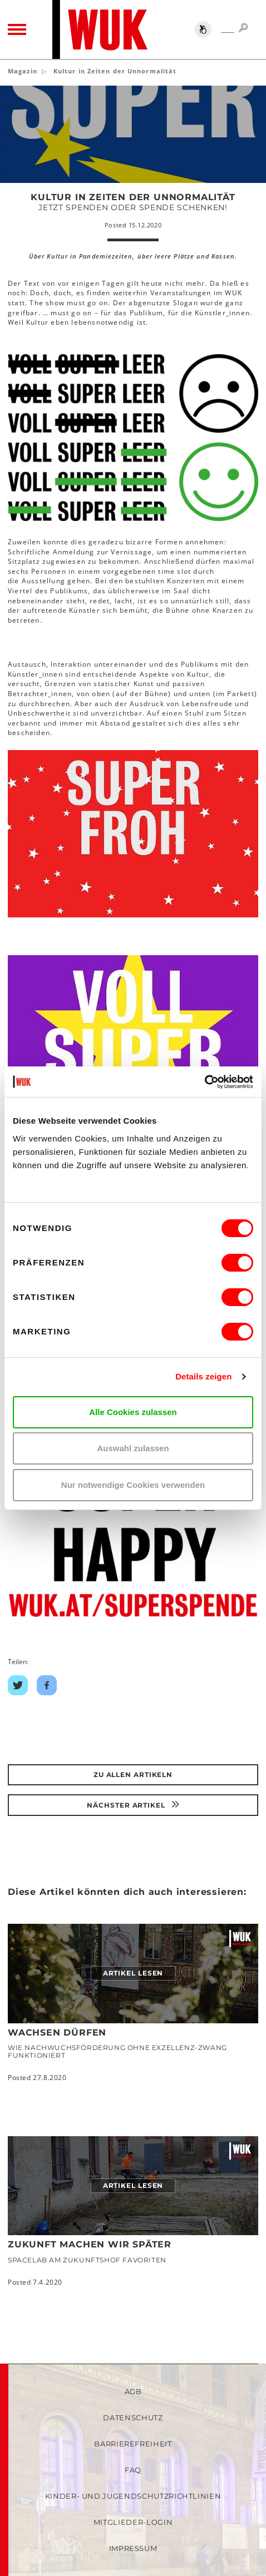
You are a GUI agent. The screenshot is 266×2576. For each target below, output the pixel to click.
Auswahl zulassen (133, 1448)
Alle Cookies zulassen (133, 1412)
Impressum (133, 2548)
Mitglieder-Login (133, 2522)
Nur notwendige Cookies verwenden (133, 1485)
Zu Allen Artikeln (133, 1774)
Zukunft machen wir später (89, 2244)
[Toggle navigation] (17, 29)
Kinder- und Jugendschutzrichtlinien (133, 2495)
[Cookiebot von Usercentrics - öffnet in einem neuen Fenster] (204, 1082)
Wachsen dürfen (57, 2032)
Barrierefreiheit (132, 2443)
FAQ (133, 2469)
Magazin (22, 71)
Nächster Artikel (133, 1805)
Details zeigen (203, 1376)
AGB (133, 2391)
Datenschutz (132, 2417)
